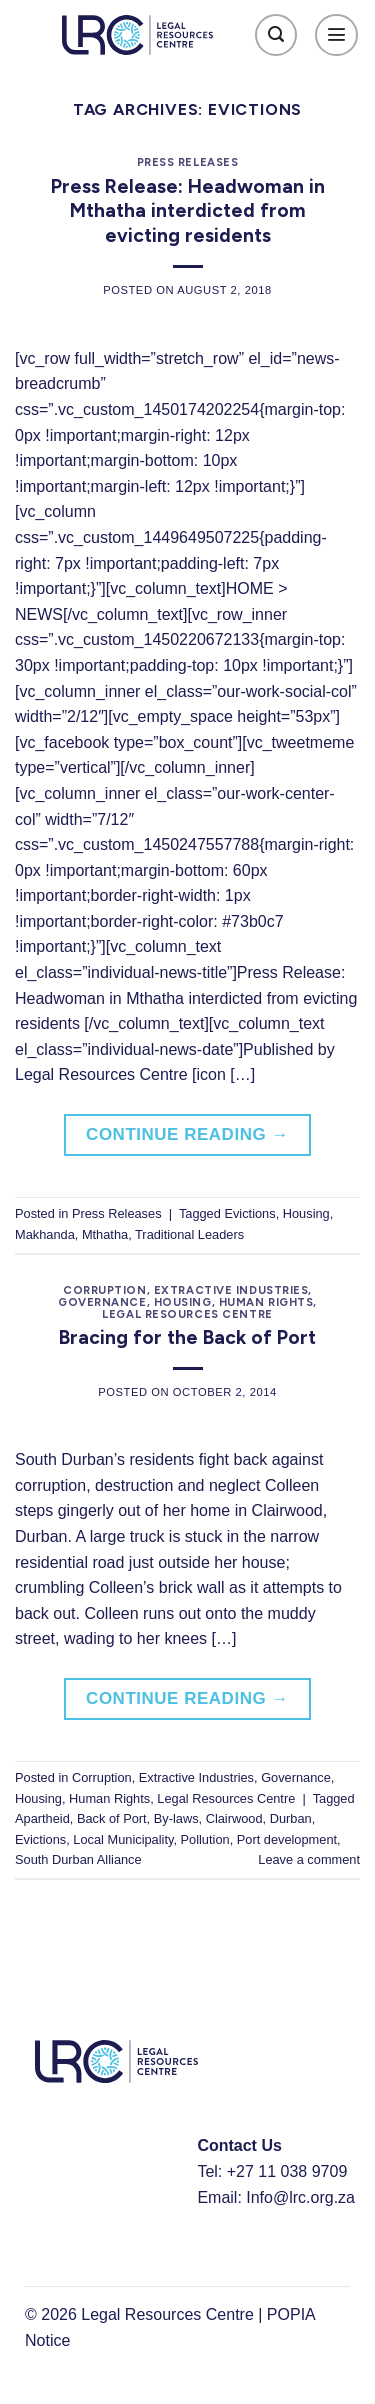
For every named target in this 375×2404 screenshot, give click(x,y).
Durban (291, 1818)
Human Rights (266, 1302)
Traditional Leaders (189, 1234)
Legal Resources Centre (187, 1314)
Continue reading (187, 1134)
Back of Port (112, 1818)
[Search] (276, 35)
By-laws (176, 1818)
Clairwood (234, 1818)
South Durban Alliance (78, 1859)
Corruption (105, 1290)
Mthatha (105, 1234)
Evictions (249, 1213)
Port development (287, 1839)
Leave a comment (309, 1859)
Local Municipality (123, 1839)
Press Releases (188, 162)
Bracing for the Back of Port (187, 1337)
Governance (102, 1302)
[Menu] (336, 35)
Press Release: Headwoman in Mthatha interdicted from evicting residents (188, 211)
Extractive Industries (231, 1290)
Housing (306, 1213)
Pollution (205, 1839)
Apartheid (42, 1818)
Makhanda (45, 1234)
